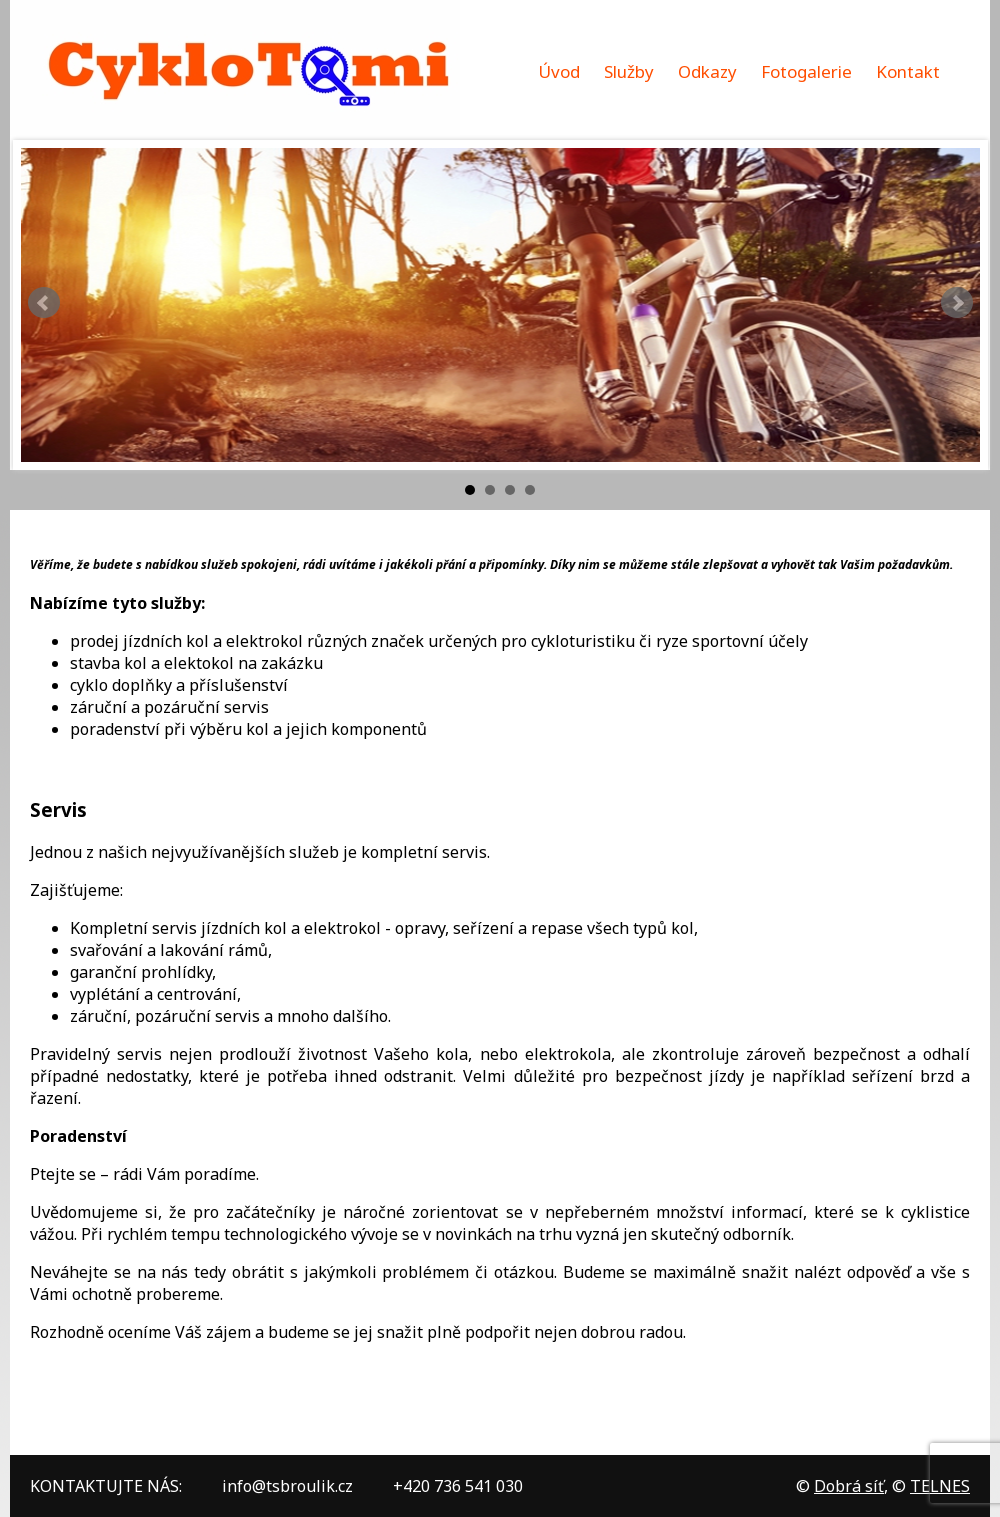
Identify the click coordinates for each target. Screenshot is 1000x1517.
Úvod (559, 71)
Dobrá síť (849, 1486)
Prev (44, 303)
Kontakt (908, 71)
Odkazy (707, 71)
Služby (629, 71)
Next (957, 303)
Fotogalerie (806, 71)
